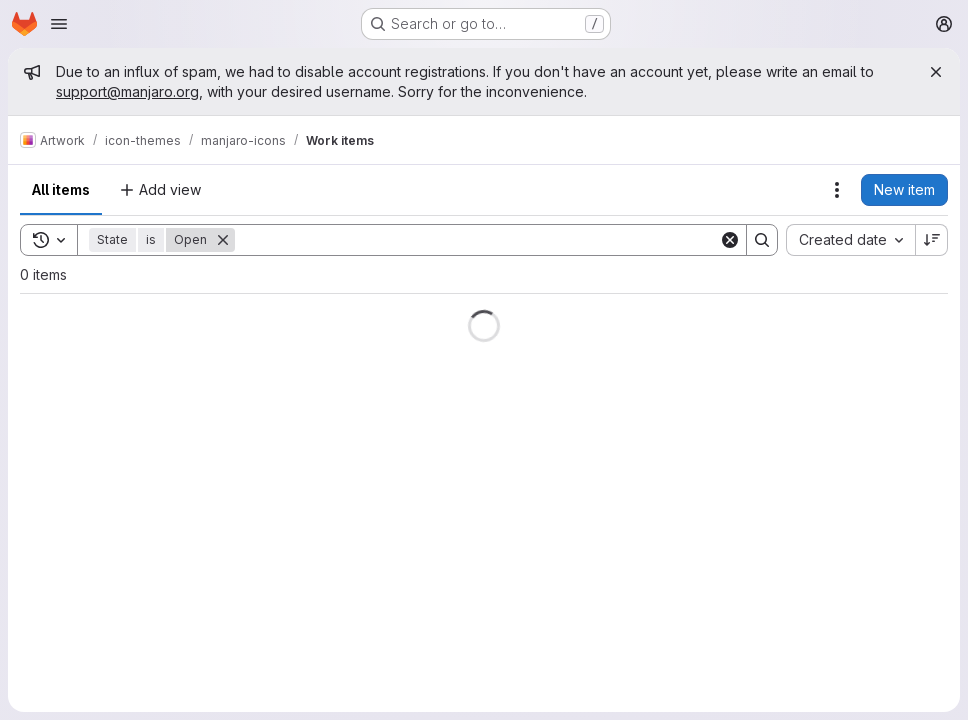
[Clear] (730, 240)
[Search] (477, 240)
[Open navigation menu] (59, 24)
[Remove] (223, 240)
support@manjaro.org (127, 91)
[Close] (936, 72)
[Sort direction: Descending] (932, 240)
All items (61, 189)
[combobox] (850, 240)
